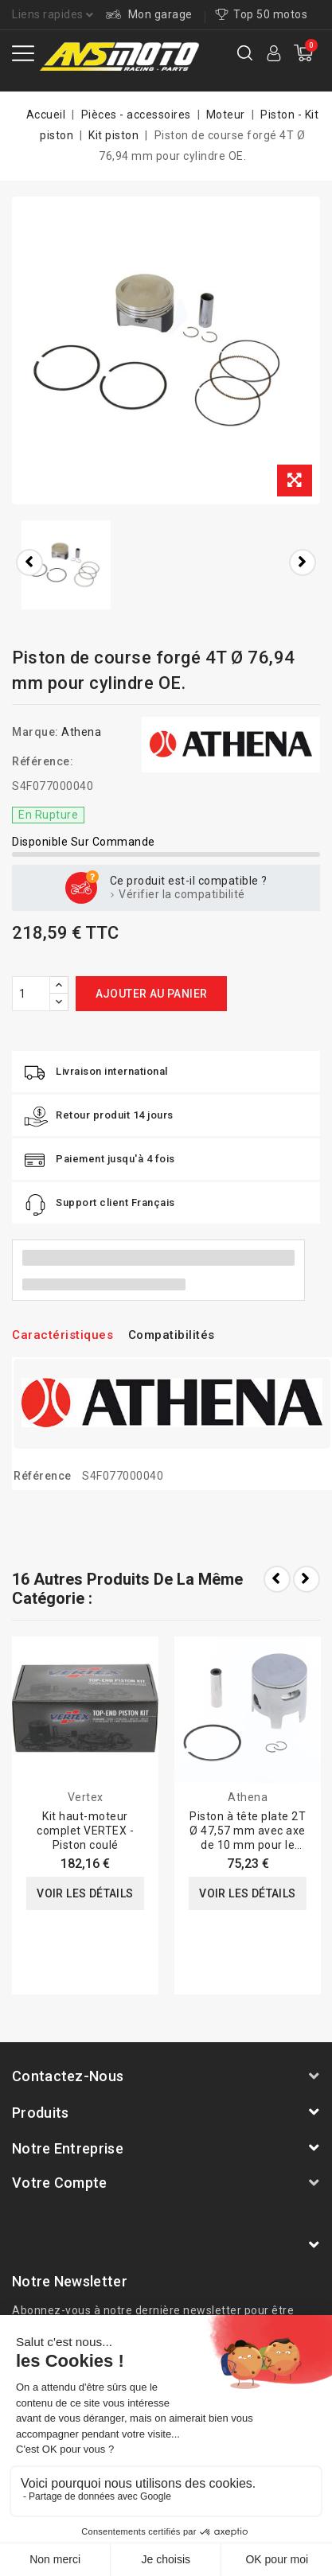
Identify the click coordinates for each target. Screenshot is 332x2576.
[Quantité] (31, 993)
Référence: (42, 761)
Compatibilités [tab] (171, 1335)
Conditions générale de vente (166, 2459)
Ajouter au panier (152, 993)
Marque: (35, 732)
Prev (277, 1579)
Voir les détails (85, 1893)
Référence (43, 1475)
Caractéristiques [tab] (62, 1335)
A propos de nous (107, 2439)
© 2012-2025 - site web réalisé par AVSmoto (166, 2523)
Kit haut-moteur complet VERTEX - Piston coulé (85, 1830)
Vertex (86, 1797)
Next (306, 1579)
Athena (81, 732)
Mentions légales (214, 2439)
